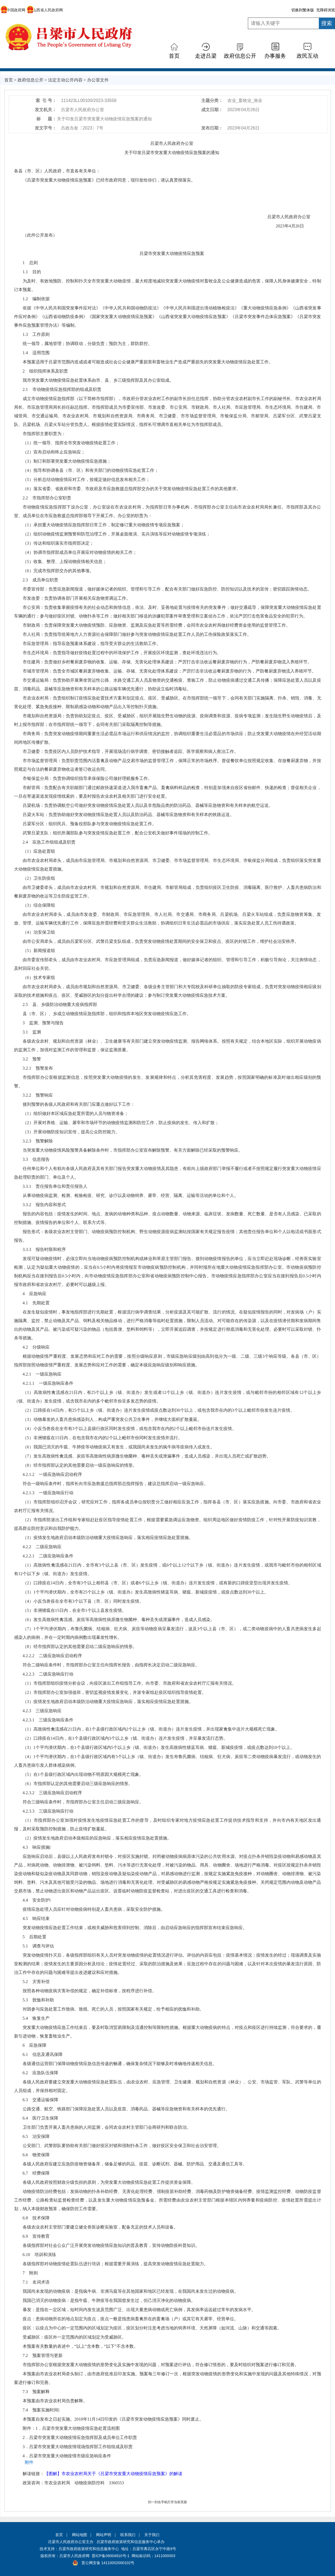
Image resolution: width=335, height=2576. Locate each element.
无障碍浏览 (325, 10)
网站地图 (79, 2535)
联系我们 (127, 2535)
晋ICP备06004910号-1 (110, 2556)
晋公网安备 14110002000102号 (108, 2563)
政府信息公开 (240, 56)
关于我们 (151, 2535)
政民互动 (307, 56)
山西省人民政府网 (44, 10)
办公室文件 (98, 80)
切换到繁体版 (302, 10)
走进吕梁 (206, 56)
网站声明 (103, 2535)
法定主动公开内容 (65, 80)
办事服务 (275, 56)
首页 (174, 56)
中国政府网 (12, 10)
